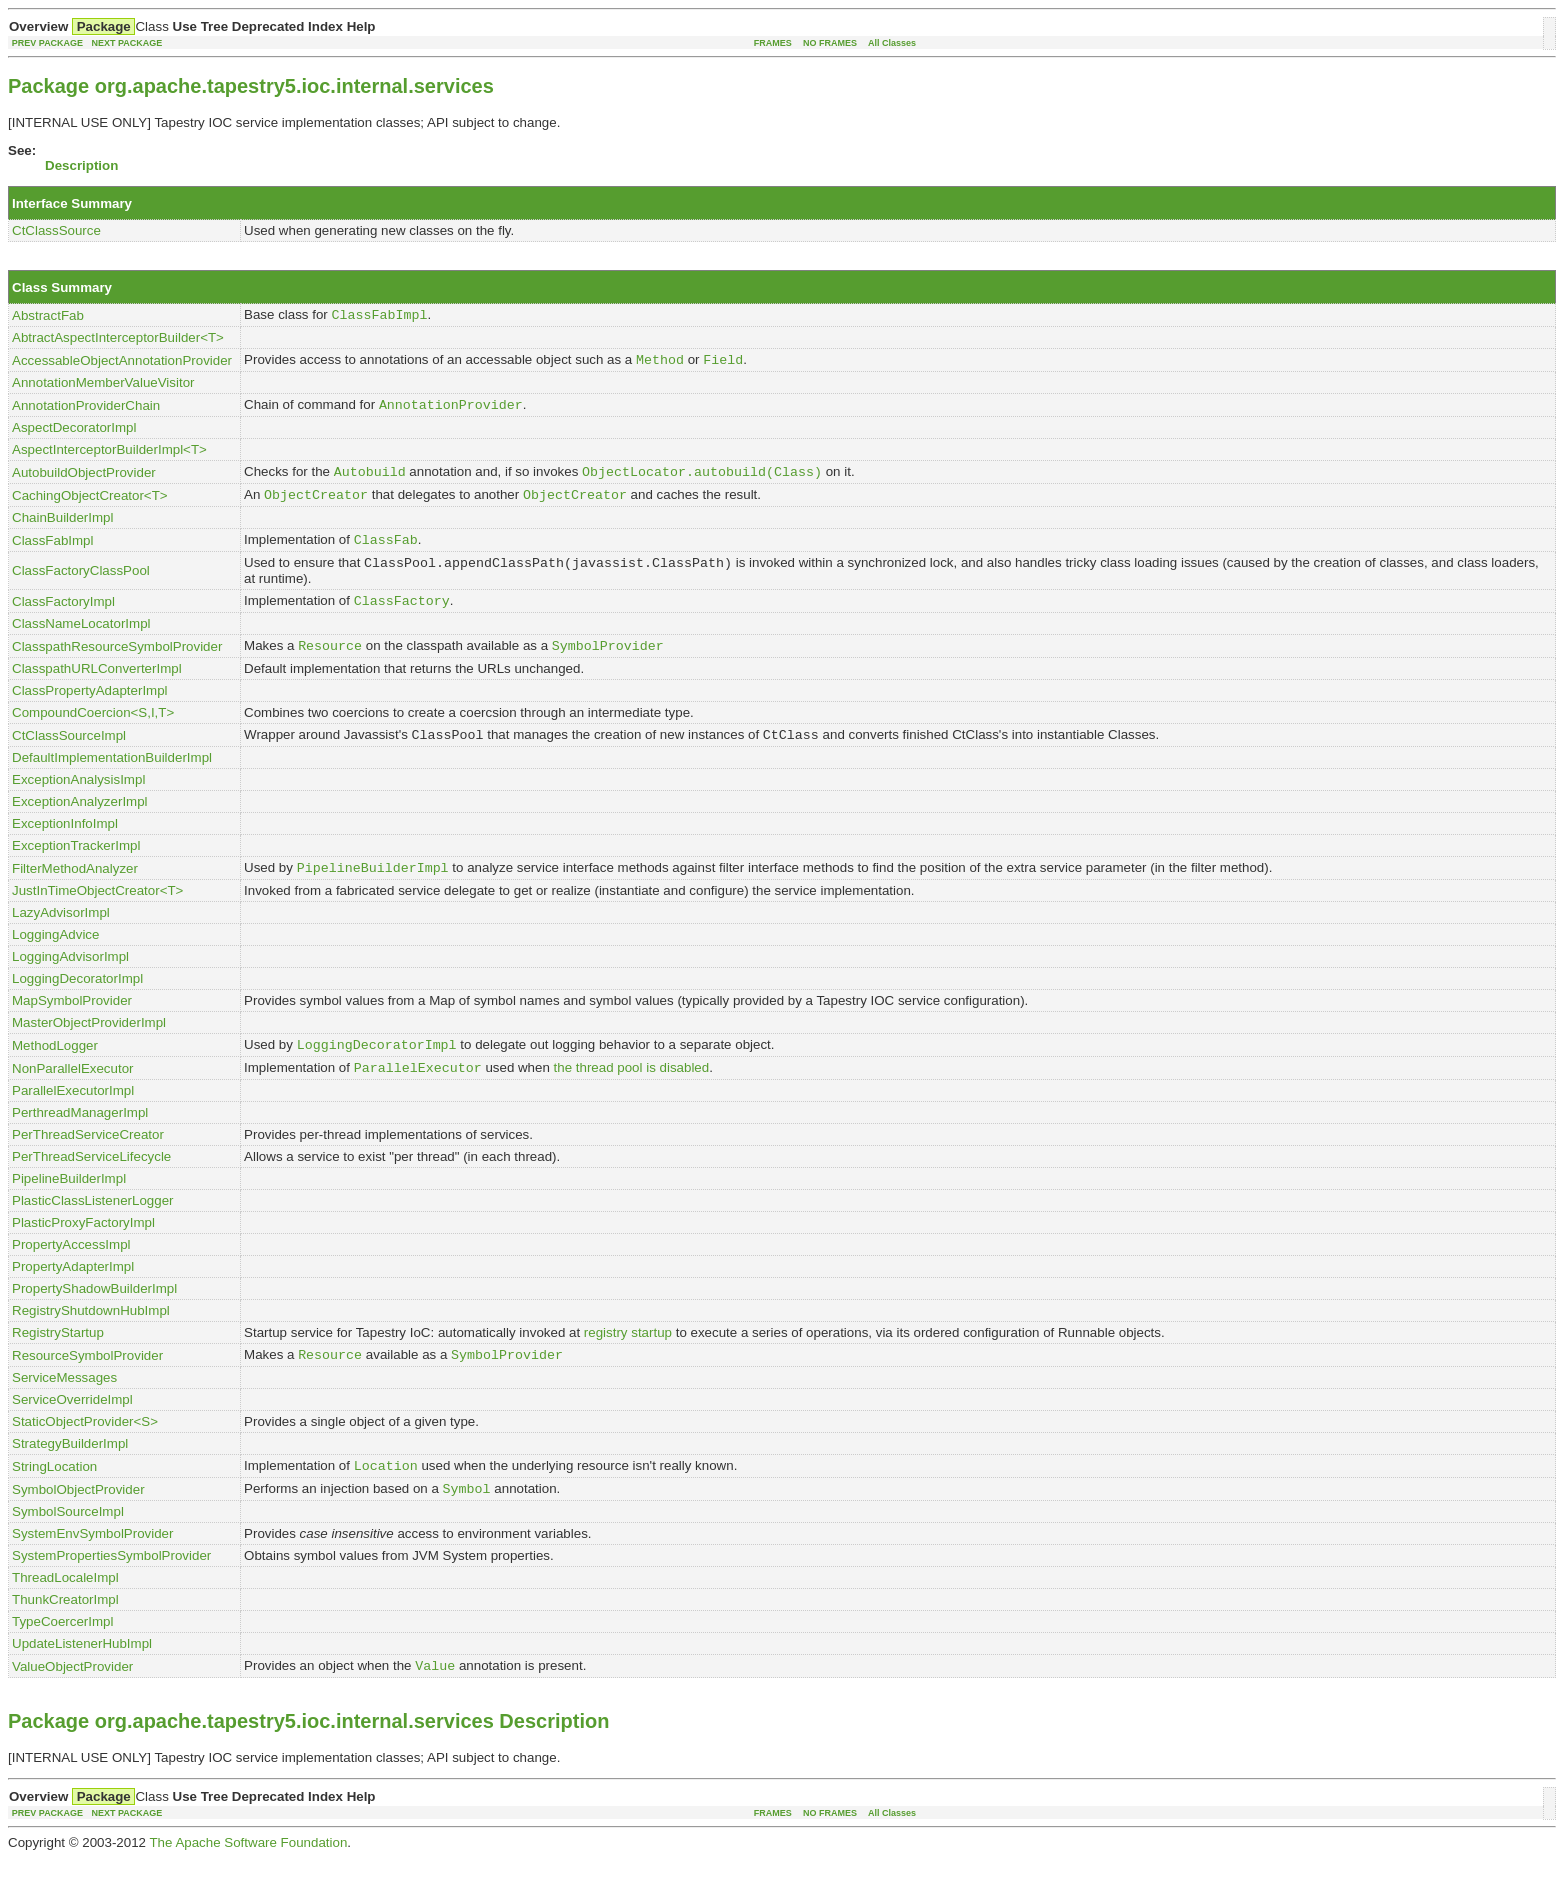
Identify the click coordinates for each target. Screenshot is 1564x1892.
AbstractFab (48, 316)
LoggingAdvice (55, 956)
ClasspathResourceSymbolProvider (117, 663)
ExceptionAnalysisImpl (78, 799)
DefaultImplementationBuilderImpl (112, 777)
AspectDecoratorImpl (74, 433)
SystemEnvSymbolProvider (92, 1565)
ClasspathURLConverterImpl (97, 686)
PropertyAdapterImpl (73, 1292)
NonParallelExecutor (73, 1093)
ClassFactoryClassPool (81, 583)
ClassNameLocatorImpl (81, 639)
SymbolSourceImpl (68, 1543)
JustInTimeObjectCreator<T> (97, 912)
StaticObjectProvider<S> (85, 1449)
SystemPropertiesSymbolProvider (111, 1587)
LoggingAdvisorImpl (70, 978)
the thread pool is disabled (632, 1093)
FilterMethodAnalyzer (75, 889)
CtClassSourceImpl (69, 754)
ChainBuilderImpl (63, 527)
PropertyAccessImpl (71, 1270)
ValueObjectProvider (72, 1699)
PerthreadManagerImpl (80, 1138)
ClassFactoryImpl (63, 616)
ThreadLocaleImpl (65, 1609)
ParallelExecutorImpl (73, 1116)
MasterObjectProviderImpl (89, 1044)
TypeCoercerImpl (62, 1653)
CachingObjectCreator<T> (90, 504)
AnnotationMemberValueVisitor (103, 386)
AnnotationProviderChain (86, 410)
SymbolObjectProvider (78, 1520)
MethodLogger (55, 1068)
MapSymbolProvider (72, 1022)
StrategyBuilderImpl (70, 1471)
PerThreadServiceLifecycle (91, 1182)
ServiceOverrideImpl (72, 1427)
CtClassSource (56, 230)
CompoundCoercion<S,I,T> (93, 730)
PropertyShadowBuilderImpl (94, 1314)
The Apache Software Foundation (248, 1876)
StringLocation (54, 1495)
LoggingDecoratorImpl (77, 1000)
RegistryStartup (58, 1358)
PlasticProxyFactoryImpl (83, 1248)
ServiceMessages (64, 1405)
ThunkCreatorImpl (65, 1631)
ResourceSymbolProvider (87, 1382)
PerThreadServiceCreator (88, 1160)
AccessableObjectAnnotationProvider (122, 363)
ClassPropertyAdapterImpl (90, 708)
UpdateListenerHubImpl (82, 1675)
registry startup (628, 1358)
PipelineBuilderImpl (69, 1204)
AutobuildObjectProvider (84, 479)
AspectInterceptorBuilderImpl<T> (109, 455)
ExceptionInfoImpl (65, 843)
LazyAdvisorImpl (61, 934)
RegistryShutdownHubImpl (91, 1336)
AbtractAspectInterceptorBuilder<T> (118, 339)
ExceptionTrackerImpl (76, 865)
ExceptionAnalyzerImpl (80, 821)
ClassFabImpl (52, 551)
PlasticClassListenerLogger (93, 1226)
